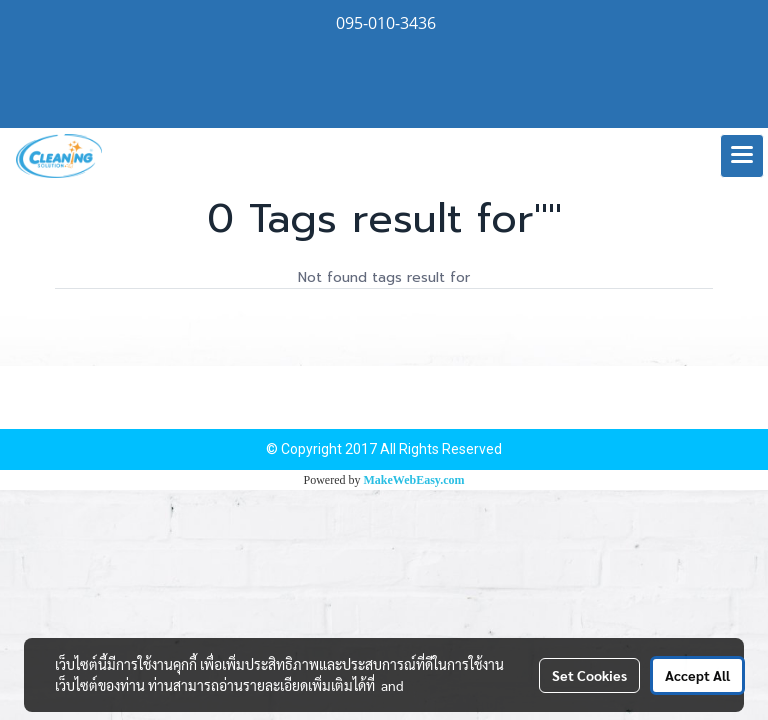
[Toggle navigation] (742, 156)
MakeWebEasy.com (414, 480)
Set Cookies (589, 675)
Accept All (697, 675)
